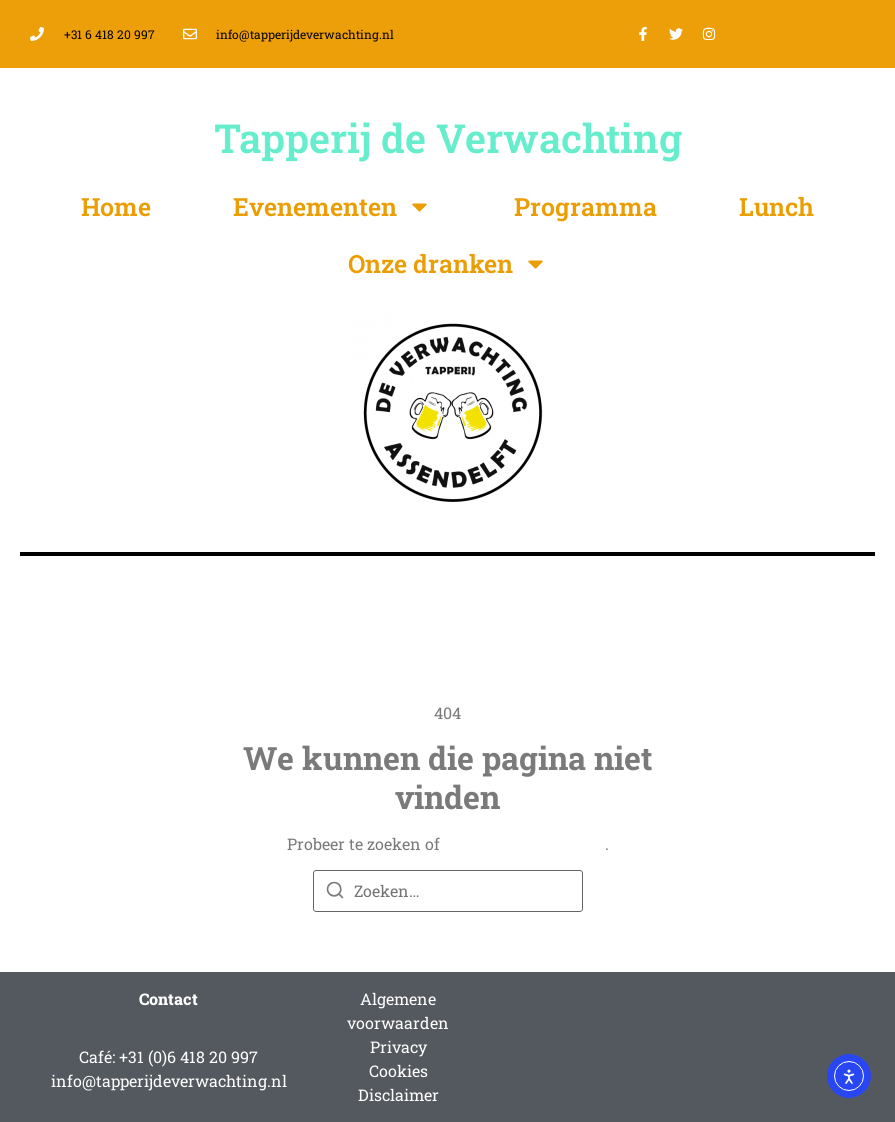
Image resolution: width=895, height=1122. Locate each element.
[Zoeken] (335, 893)
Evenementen (332, 206)
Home (116, 206)
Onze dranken (448, 263)
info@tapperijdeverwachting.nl (169, 1080)
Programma (585, 206)
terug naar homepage (524, 843)
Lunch (776, 206)
